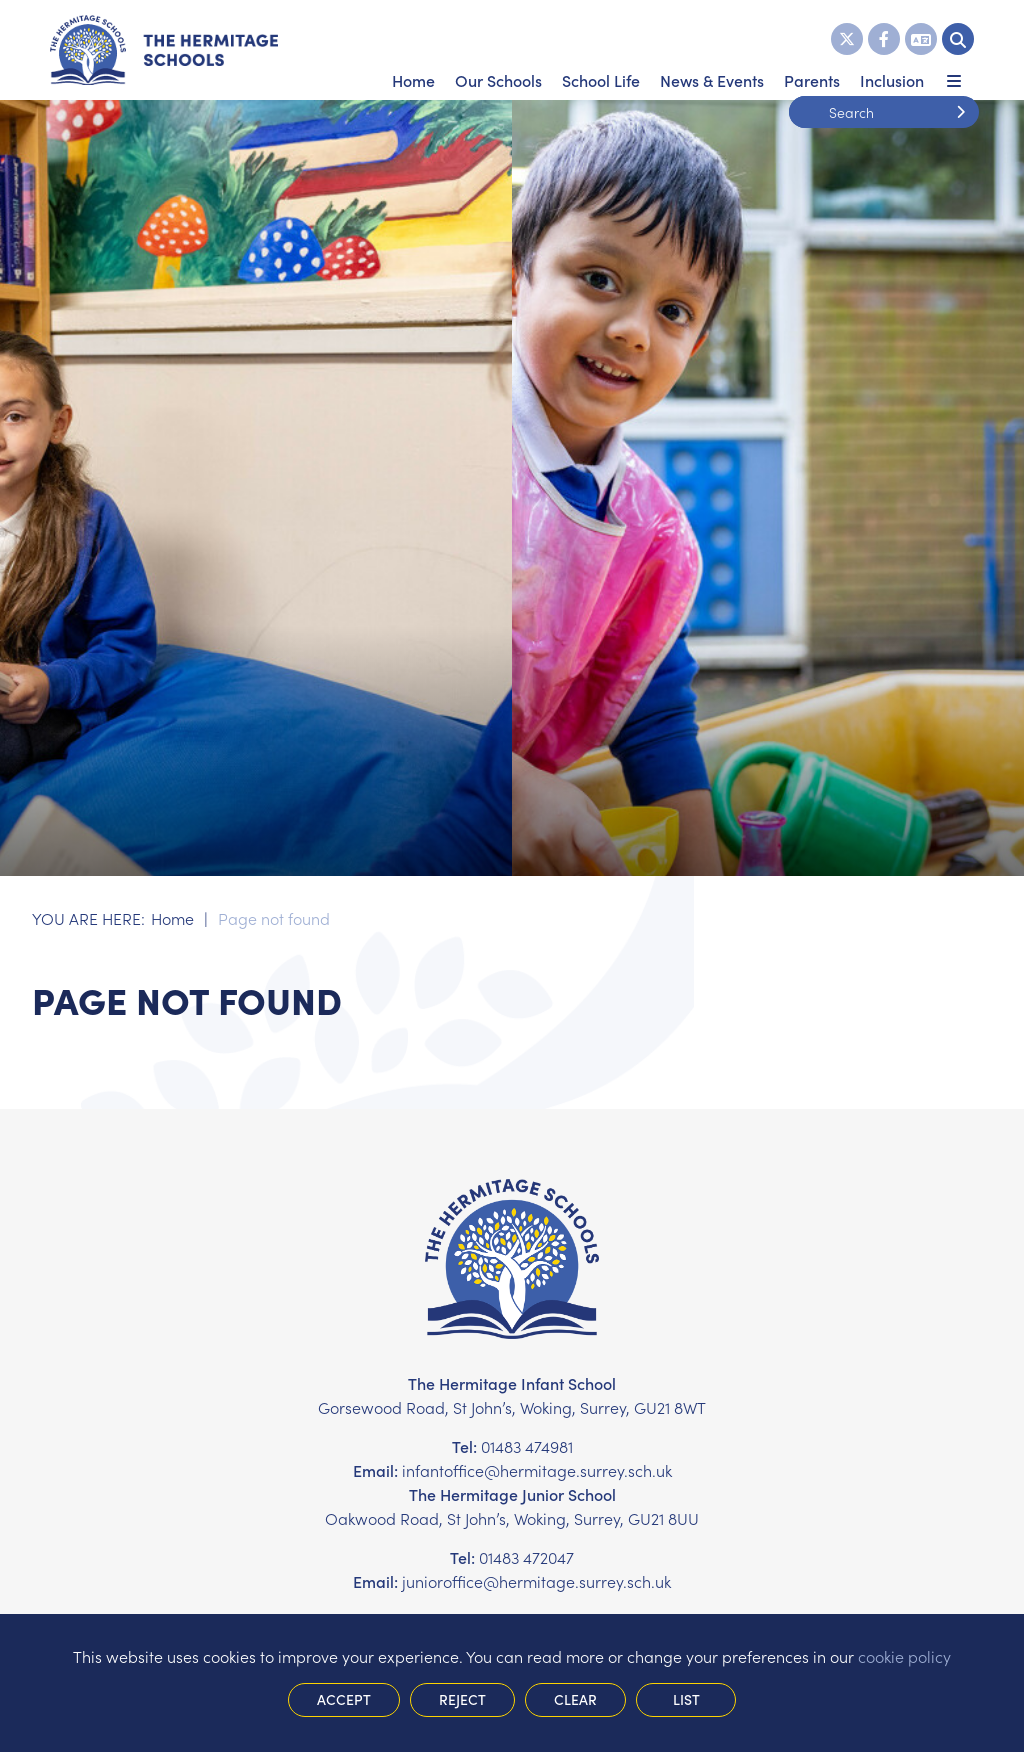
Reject (462, 1699)
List (686, 1699)
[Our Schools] (498, 50)
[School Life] (601, 50)
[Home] (164, 50)
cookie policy (904, 1656)
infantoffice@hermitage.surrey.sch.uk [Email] (537, 1470)
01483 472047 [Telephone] (526, 1557)
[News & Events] (712, 50)
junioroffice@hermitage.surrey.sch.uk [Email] (536, 1581)
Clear (575, 1699)
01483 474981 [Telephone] (527, 1446)
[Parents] (812, 50)
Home (172, 918)
